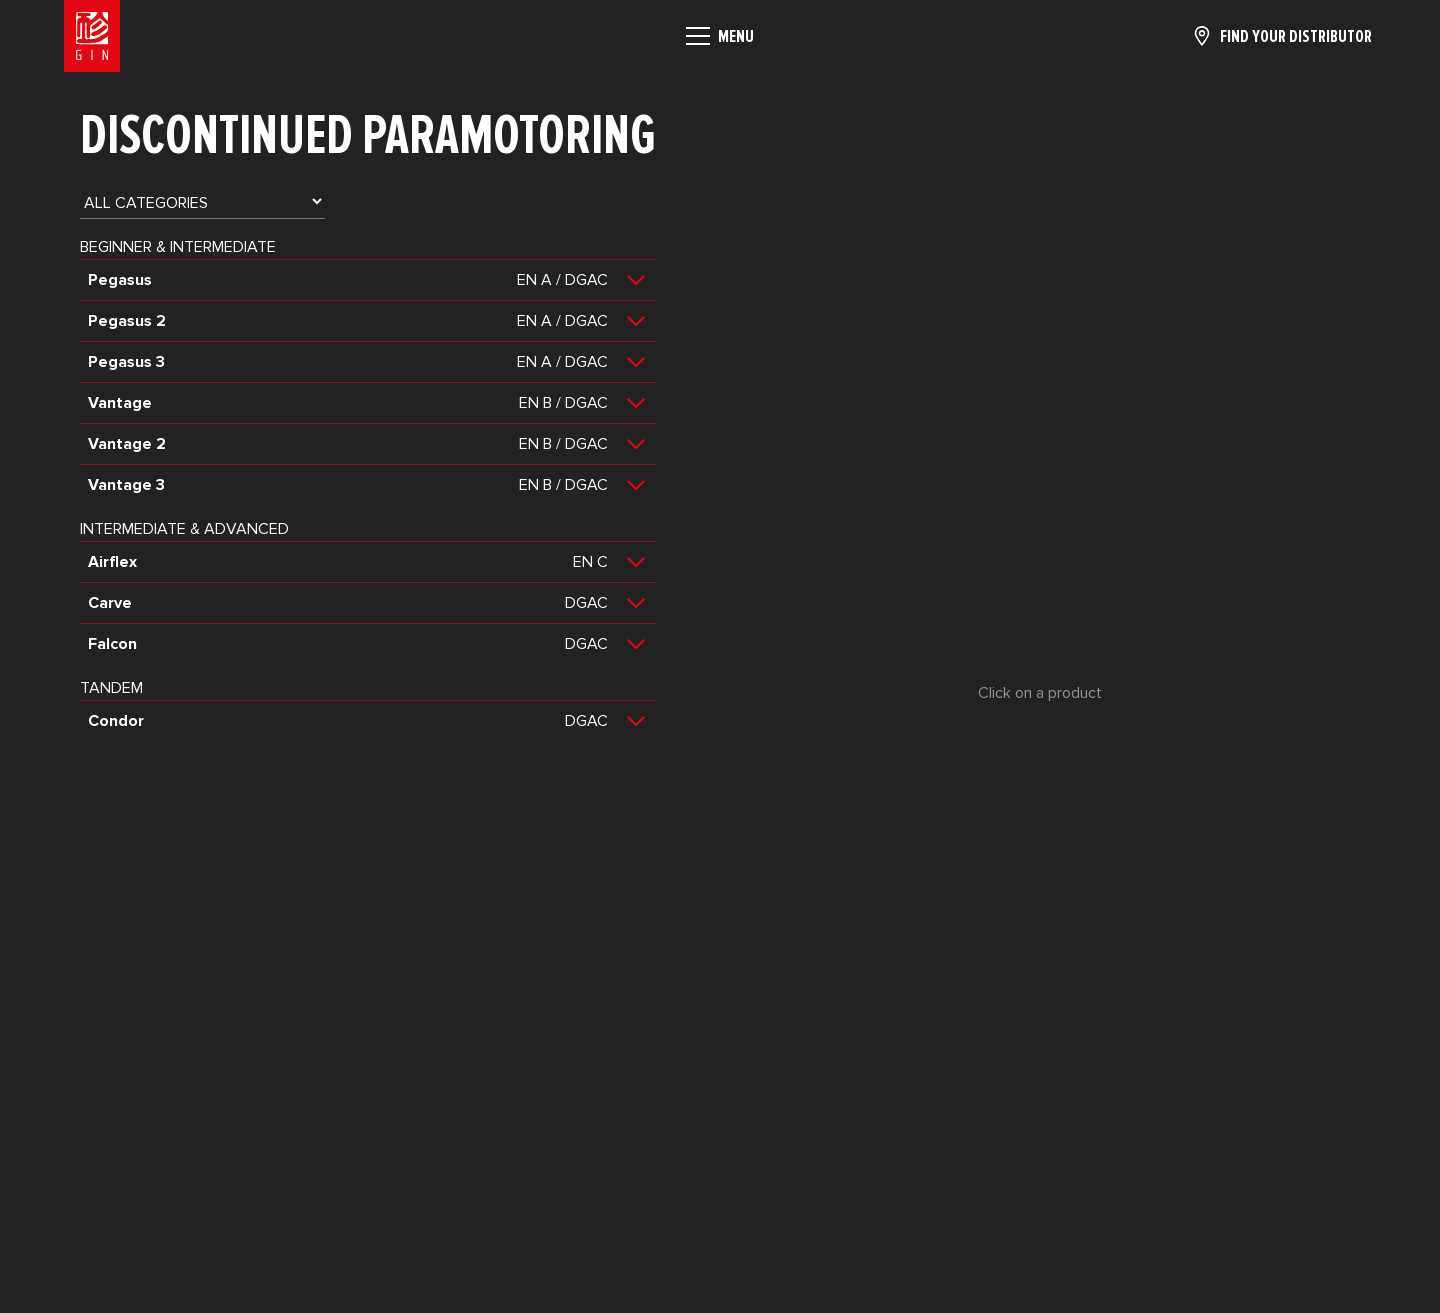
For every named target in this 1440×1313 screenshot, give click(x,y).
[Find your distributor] (1282, 36)
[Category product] (202, 201)
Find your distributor (1296, 36)
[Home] (92, 36)
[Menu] (720, 36)
